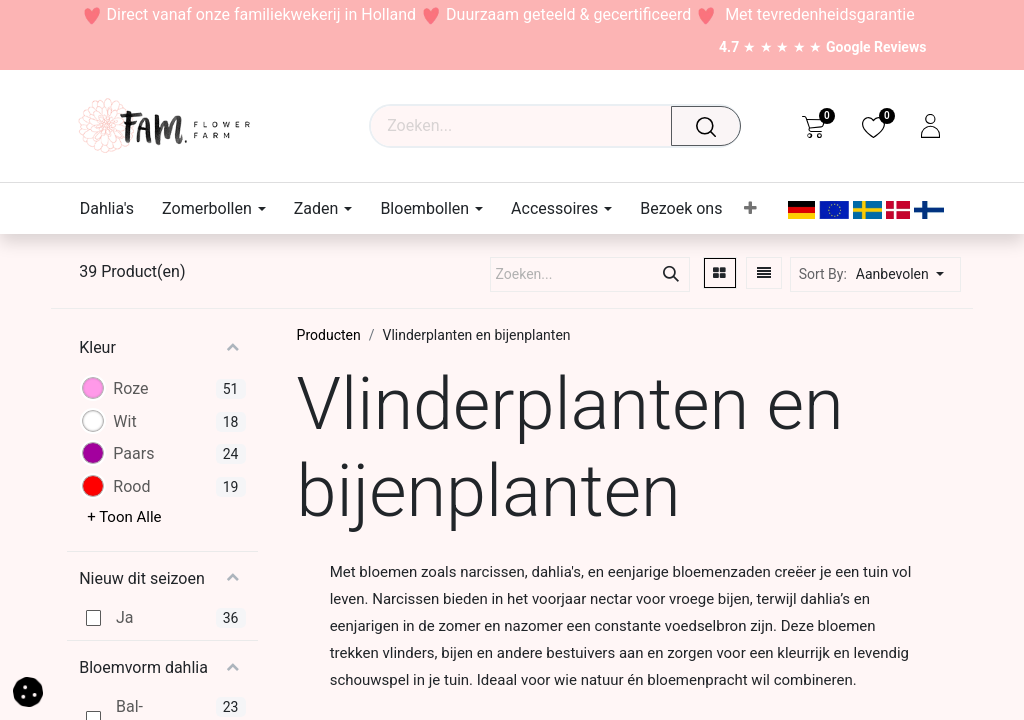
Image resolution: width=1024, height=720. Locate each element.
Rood (131, 486)
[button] (905, 274)
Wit (124, 421)
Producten (329, 335)
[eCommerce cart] (813, 126)
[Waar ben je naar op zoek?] (711, 126)
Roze (130, 388)
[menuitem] (114, 208)
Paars (133, 453)
